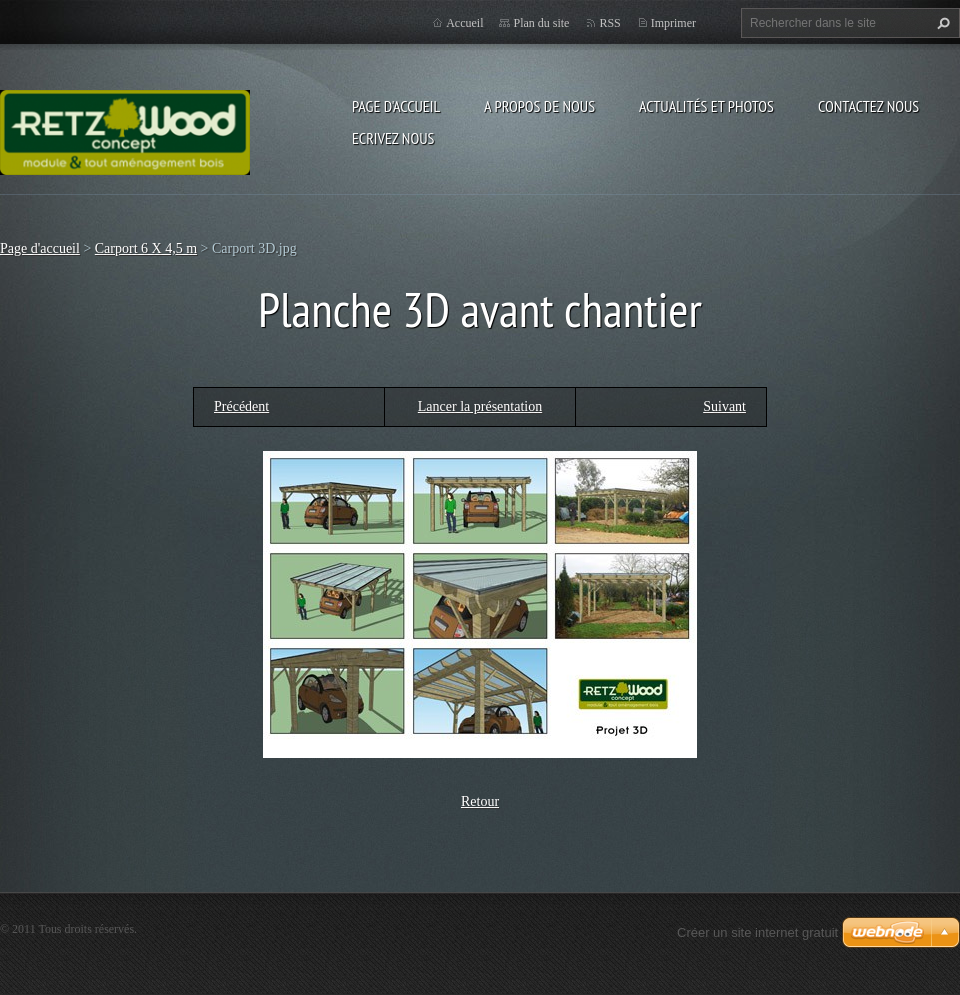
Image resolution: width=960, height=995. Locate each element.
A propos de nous (539, 106)
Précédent (241, 406)
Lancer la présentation (480, 406)
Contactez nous (868, 106)
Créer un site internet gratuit (757, 932)
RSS (609, 23)
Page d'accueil (396, 106)
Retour (480, 801)
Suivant (724, 406)
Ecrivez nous (393, 138)
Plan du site (541, 23)
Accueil (464, 23)
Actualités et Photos (706, 106)
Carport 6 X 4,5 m (146, 248)
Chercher (941, 23)
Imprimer (673, 23)
